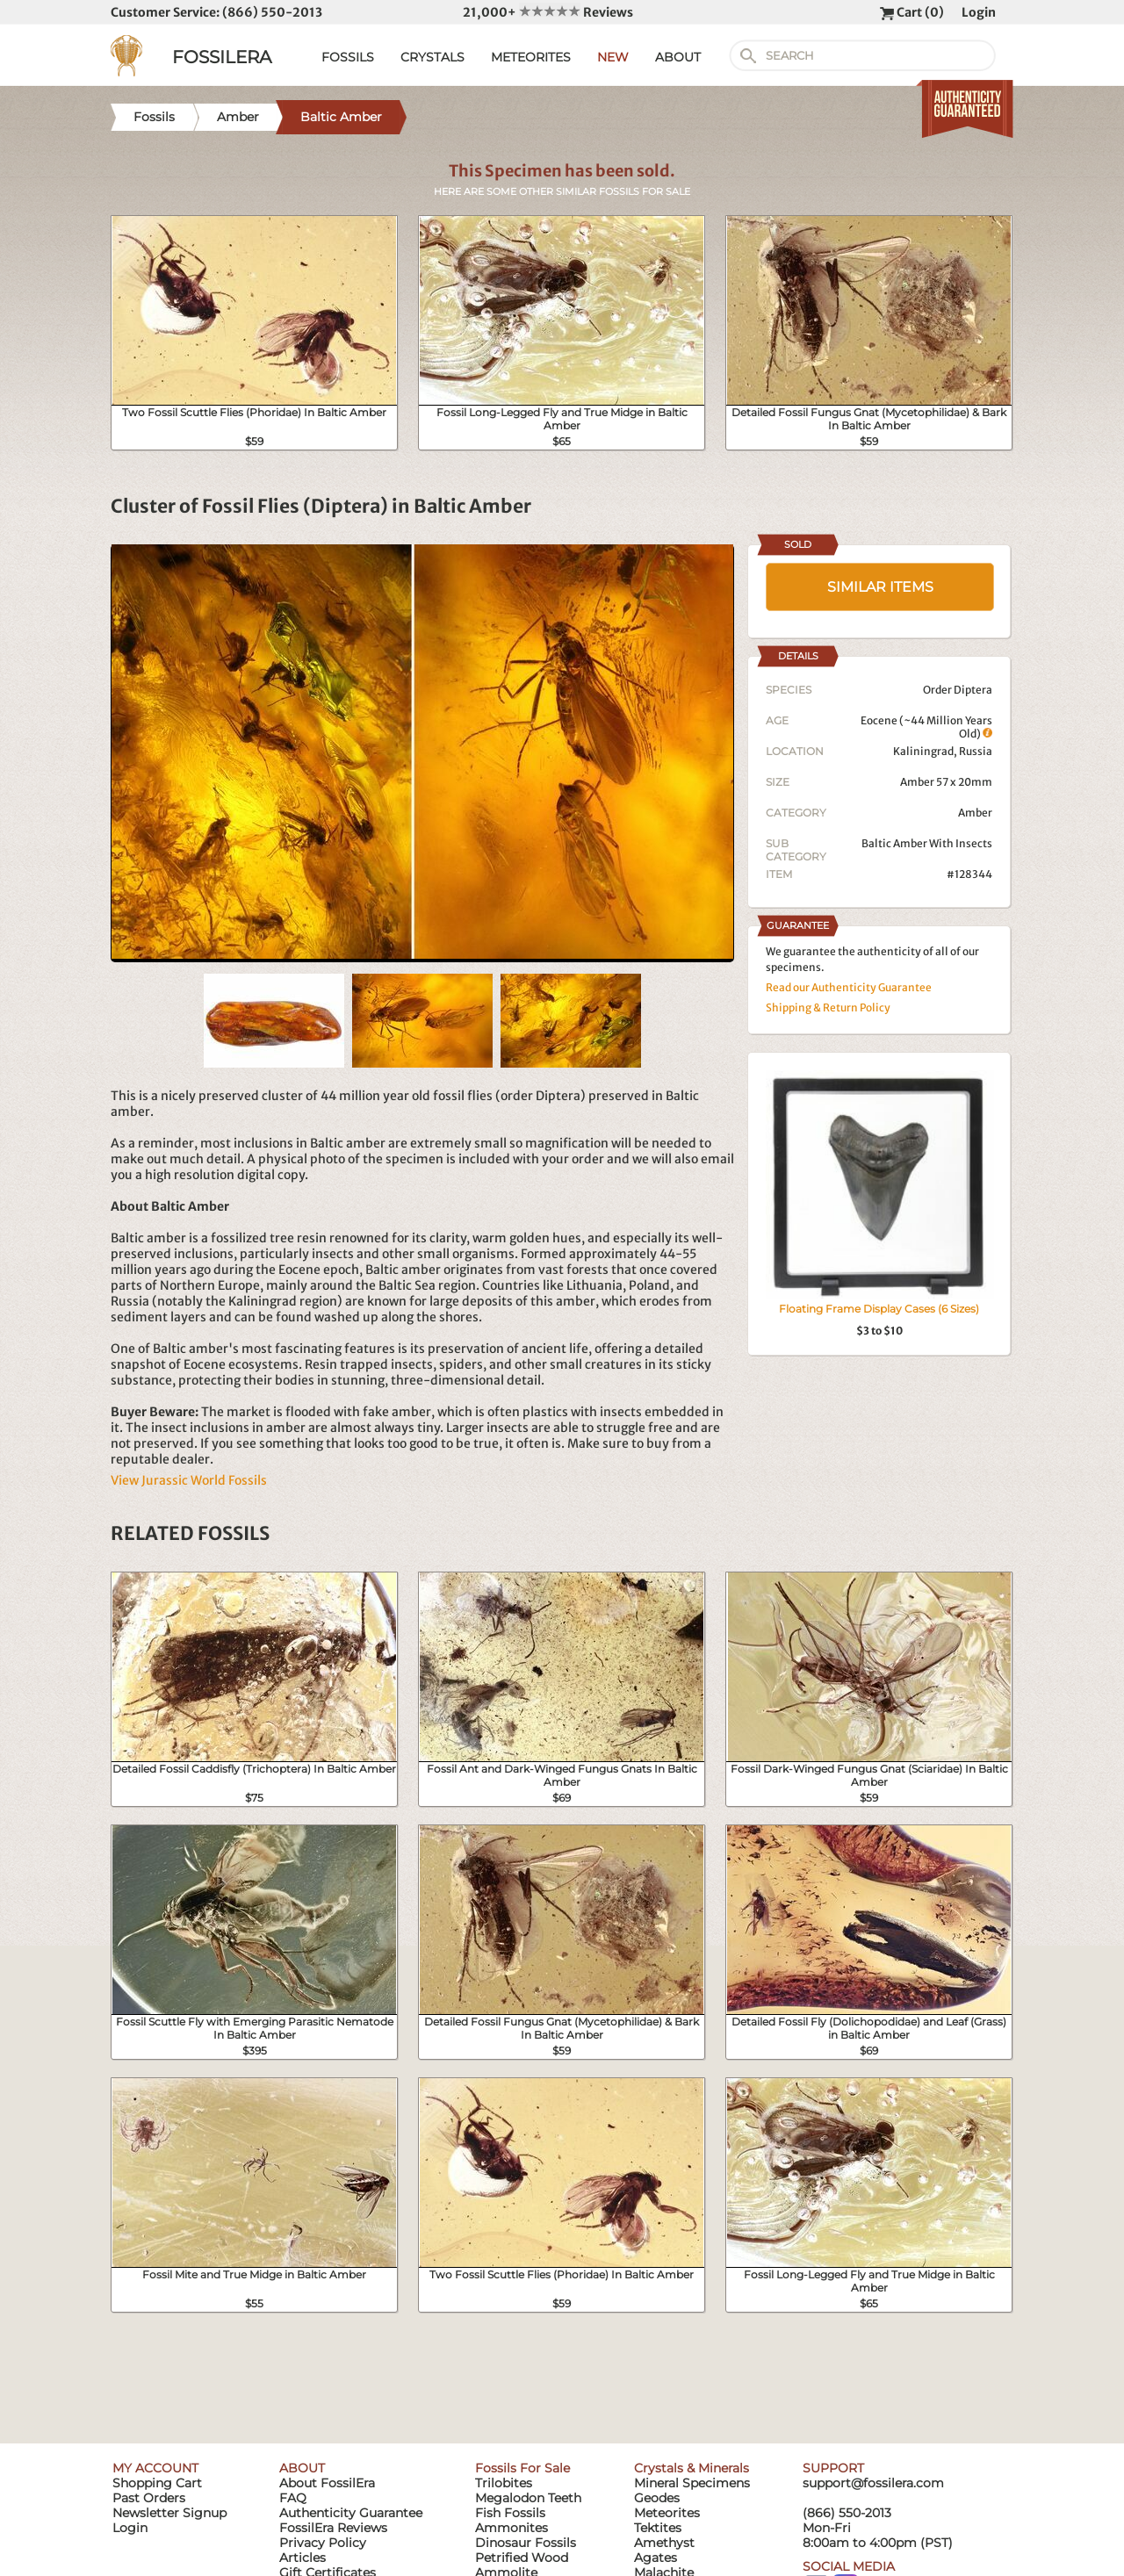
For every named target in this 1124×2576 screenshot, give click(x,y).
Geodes (657, 2498)
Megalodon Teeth (528, 2498)
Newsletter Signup (169, 2513)
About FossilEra (327, 2483)
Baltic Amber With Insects (926, 843)
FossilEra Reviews (333, 2528)
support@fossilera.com (873, 2483)
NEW (613, 57)
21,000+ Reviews (548, 12)
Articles (302, 2557)
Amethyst (664, 2543)
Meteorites (667, 2513)
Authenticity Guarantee (350, 2513)
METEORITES (531, 57)
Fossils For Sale (522, 2468)
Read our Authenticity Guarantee (849, 987)
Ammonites (511, 2528)
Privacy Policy (322, 2543)
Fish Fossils (510, 2513)
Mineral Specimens (692, 2483)
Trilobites (503, 2483)
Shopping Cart (157, 2483)
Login (979, 12)
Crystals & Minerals (691, 2468)
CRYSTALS (432, 57)
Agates (655, 2557)
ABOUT (678, 57)
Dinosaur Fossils (525, 2543)
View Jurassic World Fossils (189, 1480)
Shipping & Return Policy (828, 1007)
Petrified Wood (521, 2557)
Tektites (657, 2528)
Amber (975, 812)
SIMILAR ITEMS (880, 587)
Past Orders (148, 2498)
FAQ (292, 2498)
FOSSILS (347, 57)
